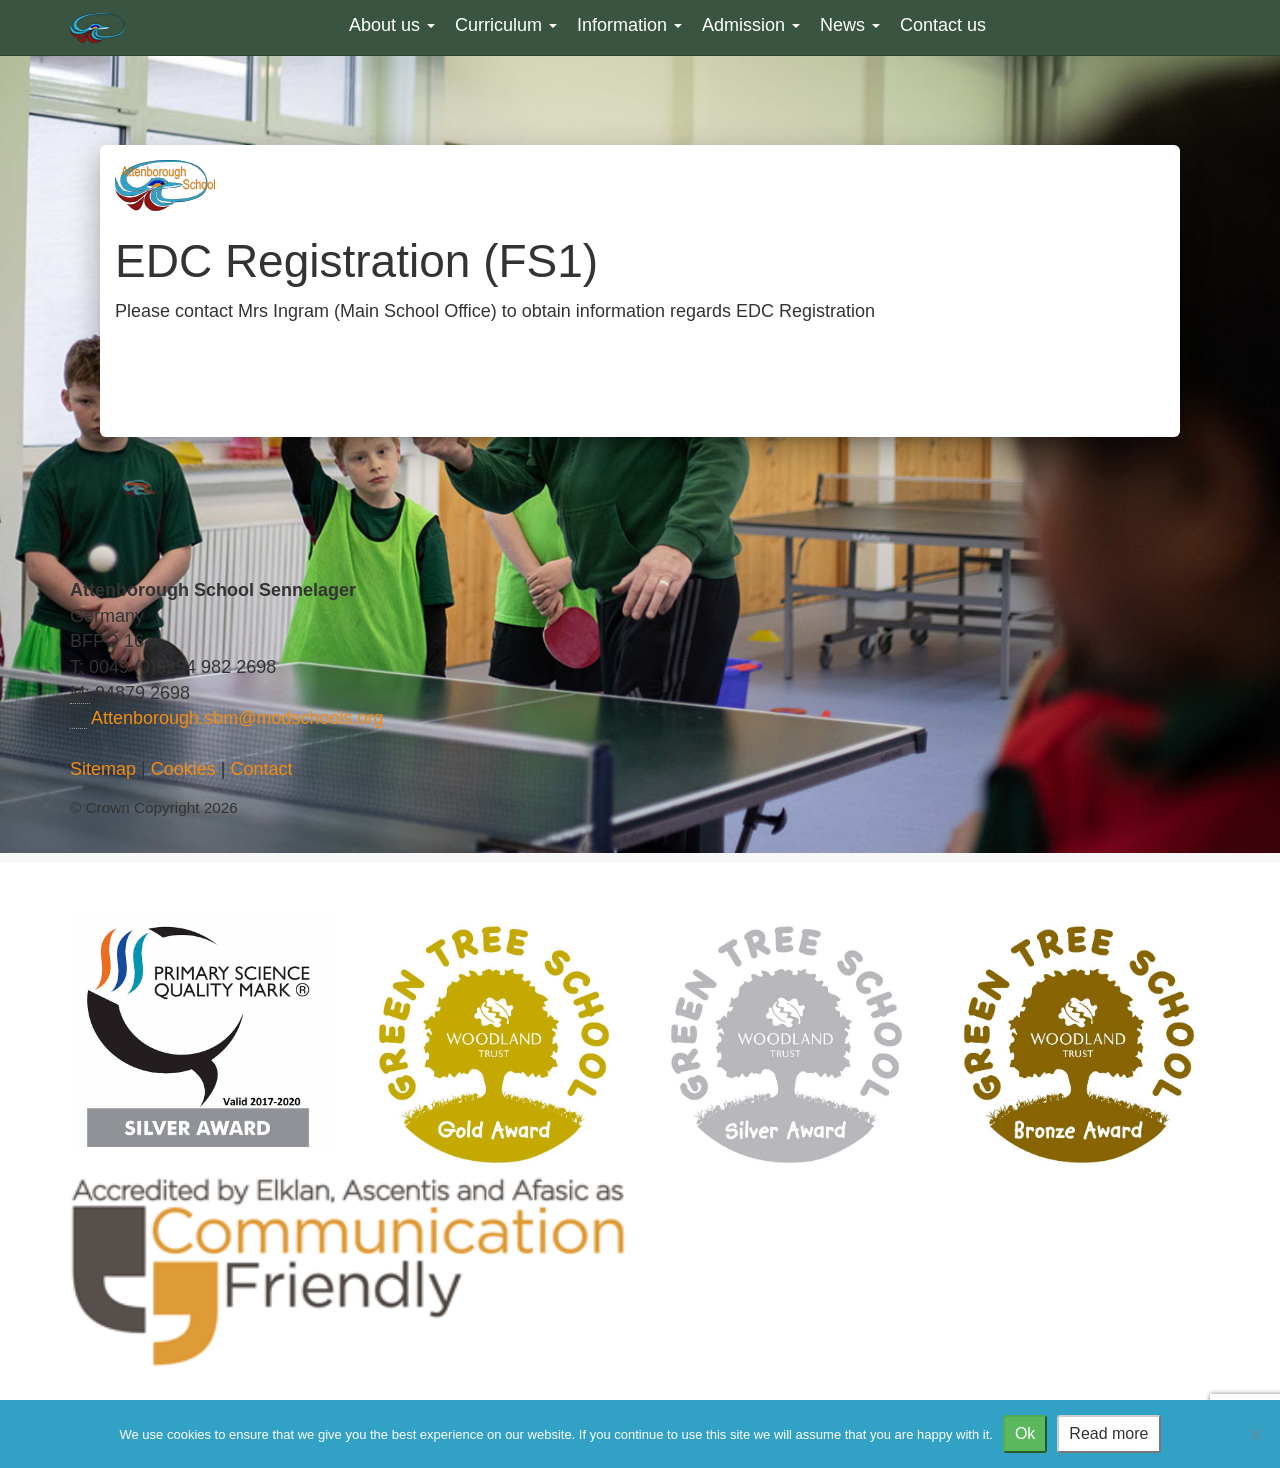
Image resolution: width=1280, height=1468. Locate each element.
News (850, 25)
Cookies (183, 769)
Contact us (943, 25)
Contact (261, 769)
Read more (1108, 1433)
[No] (1255, 1434)
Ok (1025, 1433)
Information (629, 25)
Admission (751, 25)
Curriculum (506, 25)
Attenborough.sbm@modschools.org (237, 718)
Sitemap (103, 769)
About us (392, 25)
